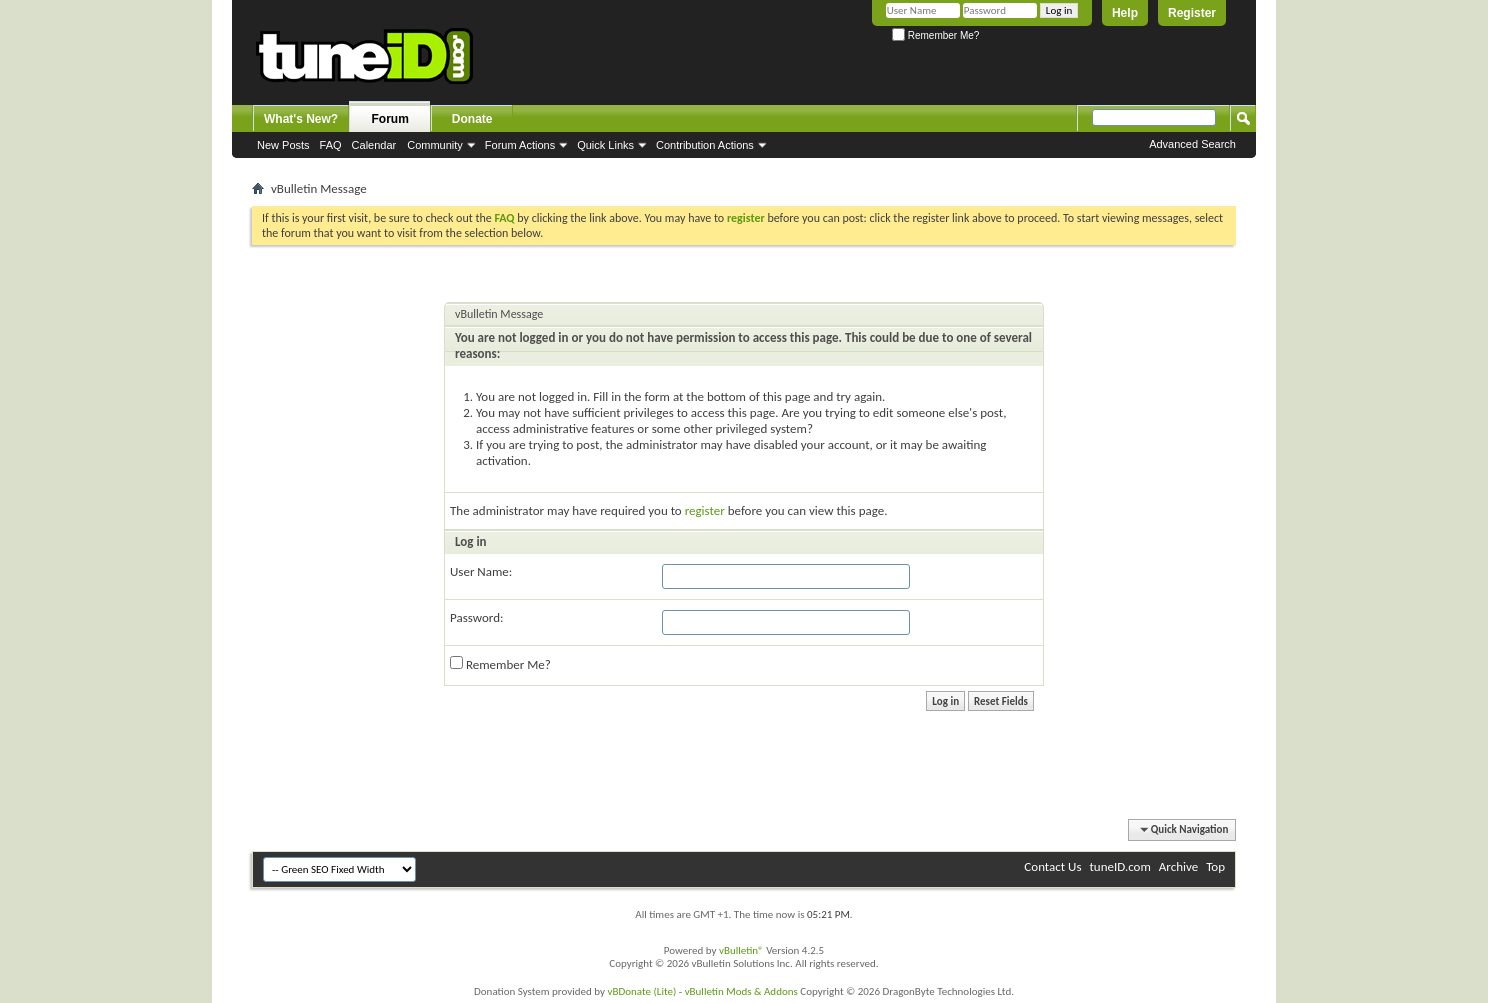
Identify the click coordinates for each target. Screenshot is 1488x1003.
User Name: (481, 571)
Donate (472, 119)
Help (1125, 13)
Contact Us (1052, 866)
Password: (476, 617)
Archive (1178, 866)
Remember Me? (935, 35)
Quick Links (605, 145)
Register (1192, 13)
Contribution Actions (705, 145)
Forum (390, 119)
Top (1215, 866)
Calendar (374, 145)
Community (435, 145)
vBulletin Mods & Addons (741, 991)
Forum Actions (520, 145)
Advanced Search (1192, 144)
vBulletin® (741, 950)
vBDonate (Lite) (641, 991)
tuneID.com (1119, 866)
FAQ (331, 145)
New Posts (283, 145)
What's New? (301, 119)
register (705, 510)
